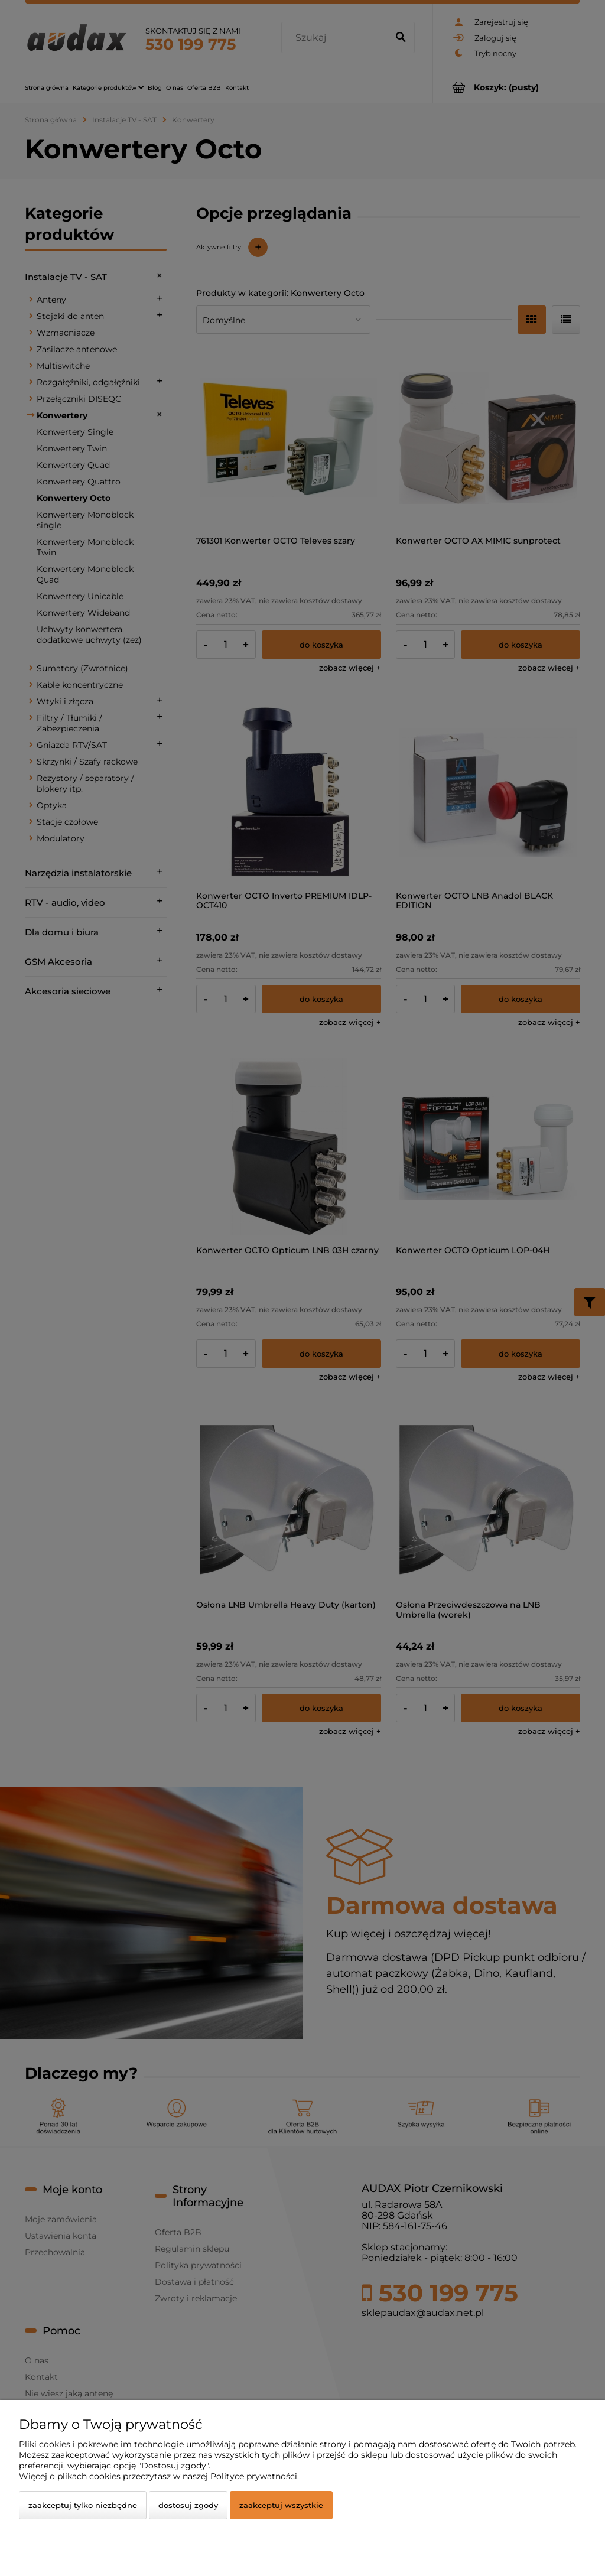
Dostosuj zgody (188, 2505)
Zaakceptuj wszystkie (281, 2505)
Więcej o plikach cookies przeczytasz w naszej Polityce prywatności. (159, 2476)
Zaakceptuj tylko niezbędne (82, 2505)
